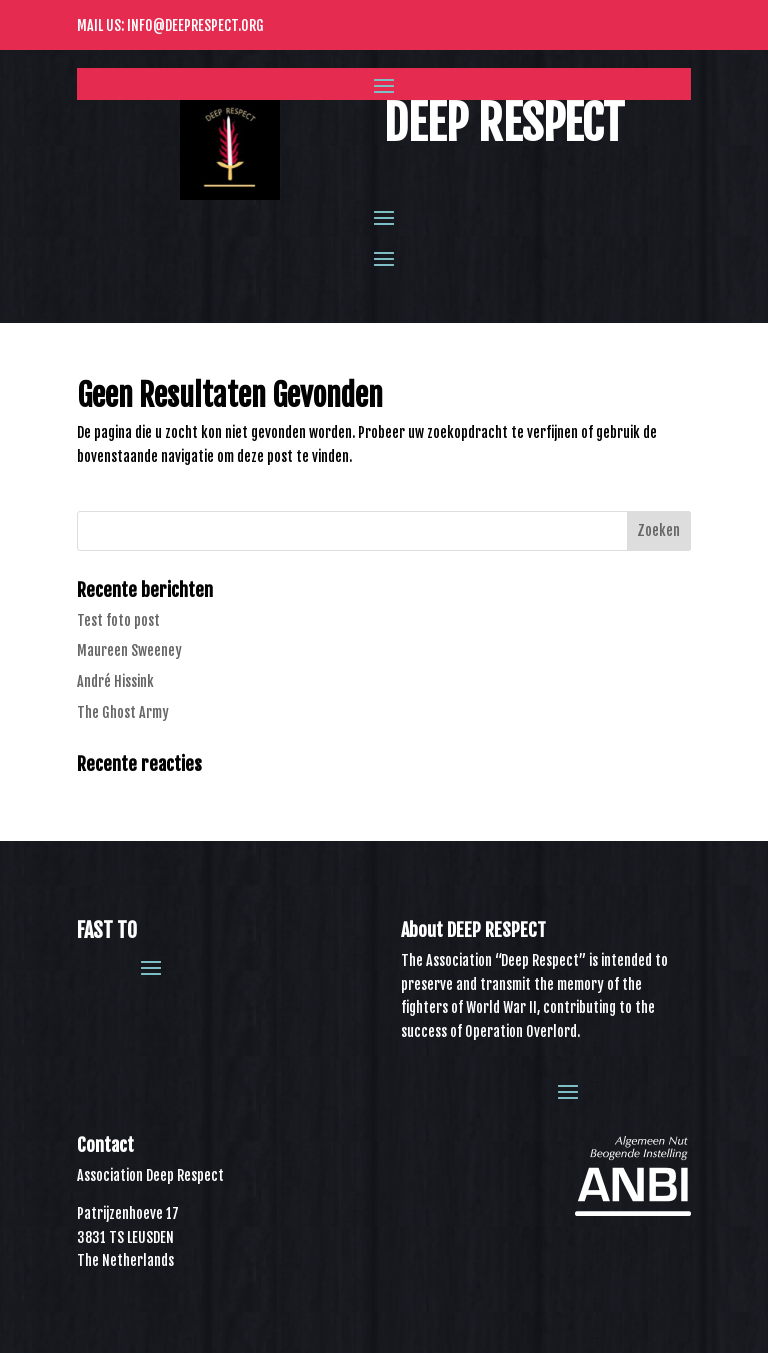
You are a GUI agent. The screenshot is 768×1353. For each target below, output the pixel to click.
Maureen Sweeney (129, 650)
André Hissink (115, 681)
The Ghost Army (123, 712)
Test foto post (118, 620)
